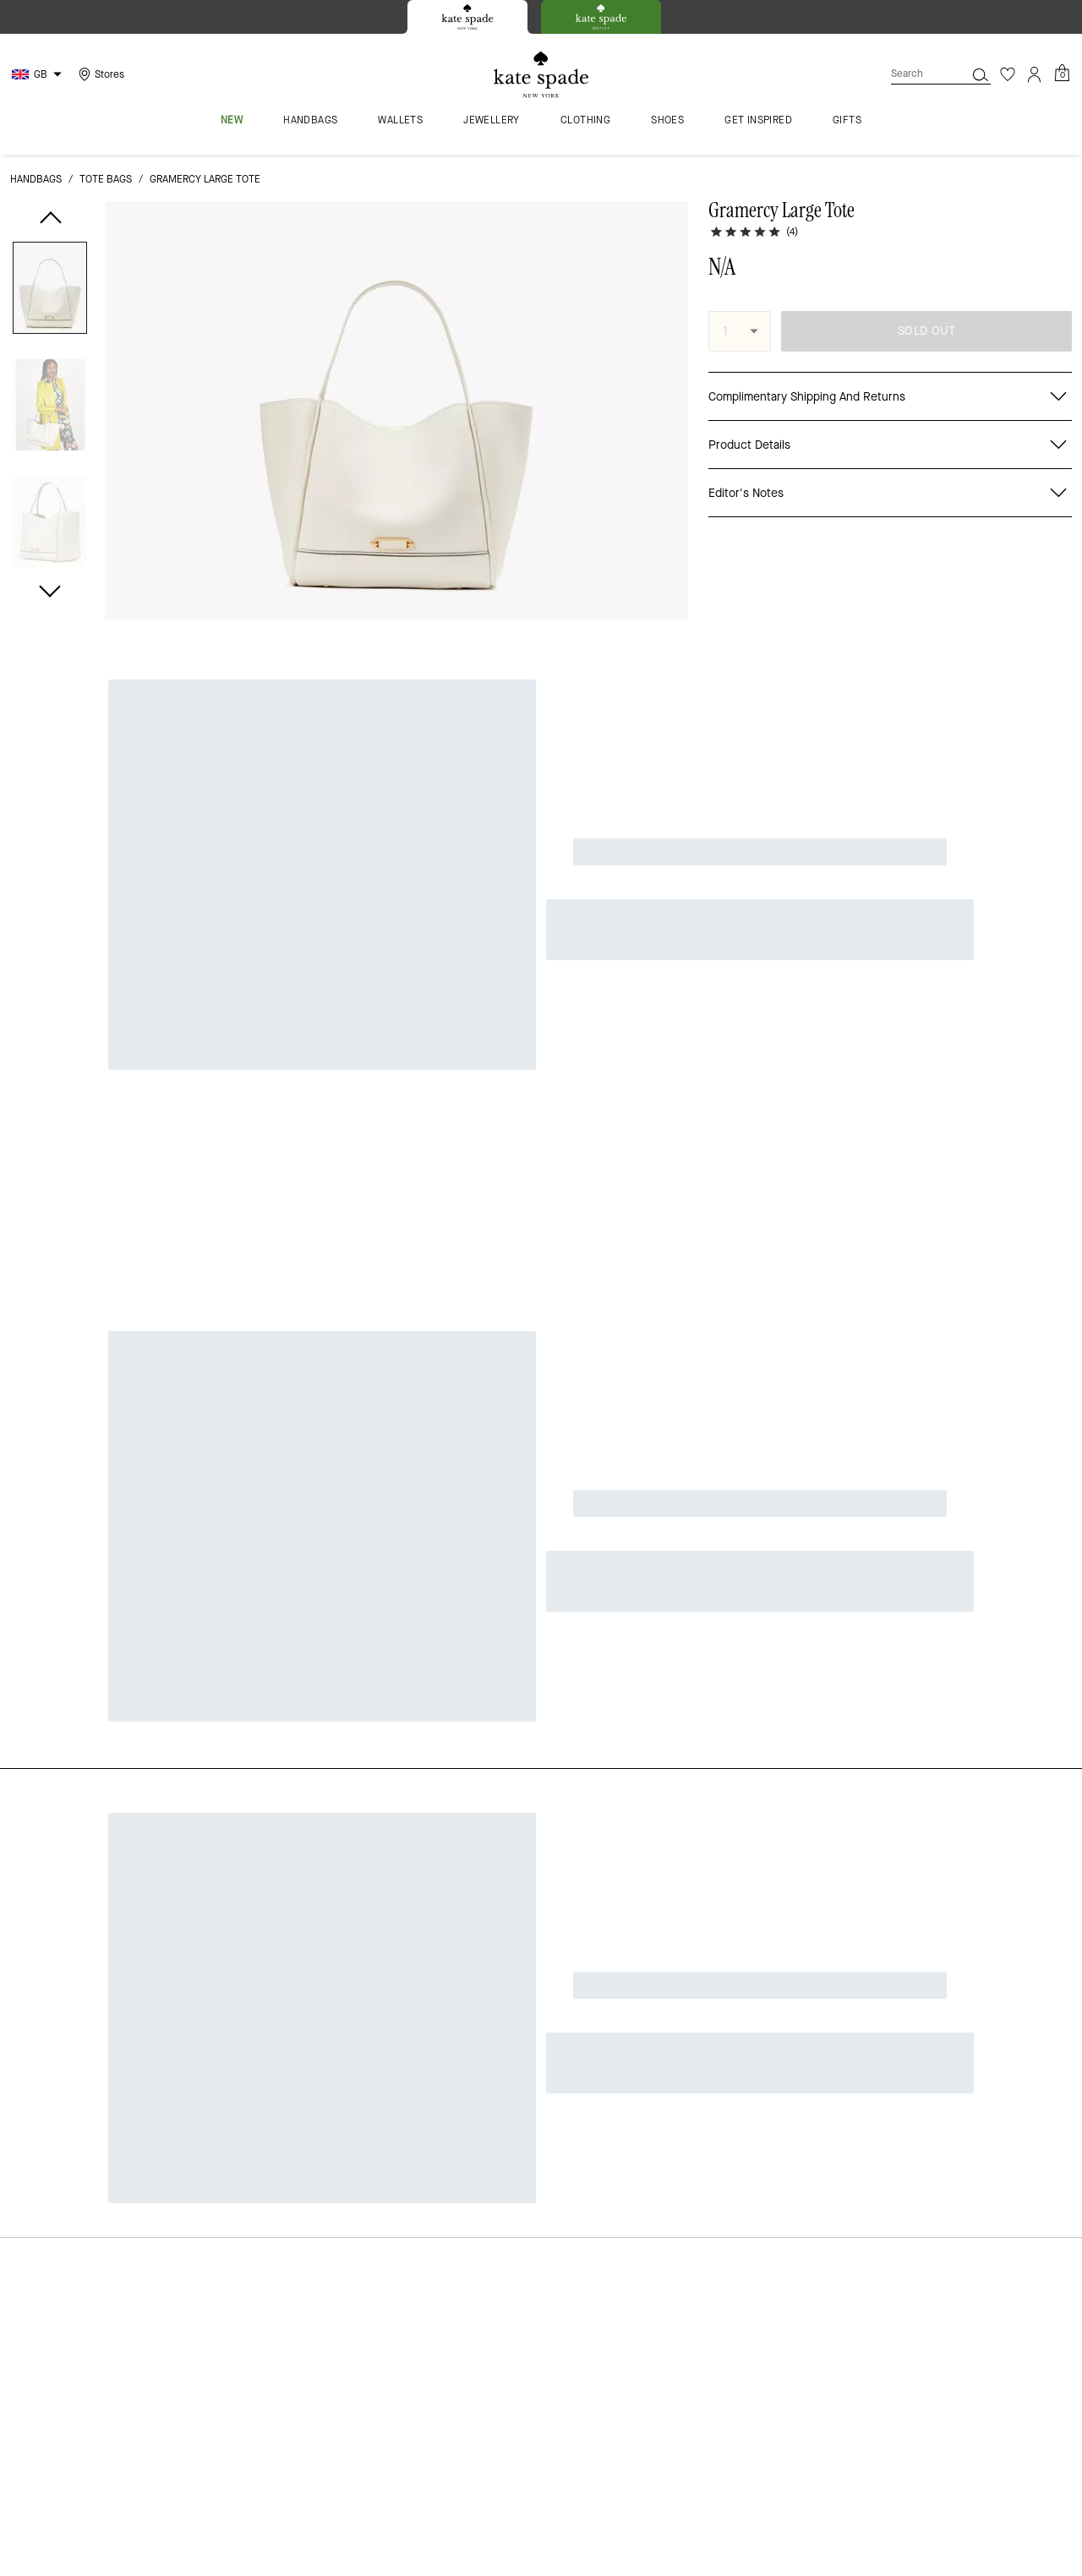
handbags (36, 179)
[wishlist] (668, 224)
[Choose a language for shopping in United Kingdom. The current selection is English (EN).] (39, 74)
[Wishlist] (1007, 74)
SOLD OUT (926, 331)
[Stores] (99, 74)
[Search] (914, 74)
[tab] (467, 17)
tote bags (105, 179)
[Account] (1035, 74)
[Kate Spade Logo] (541, 75)
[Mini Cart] (1062, 73)
